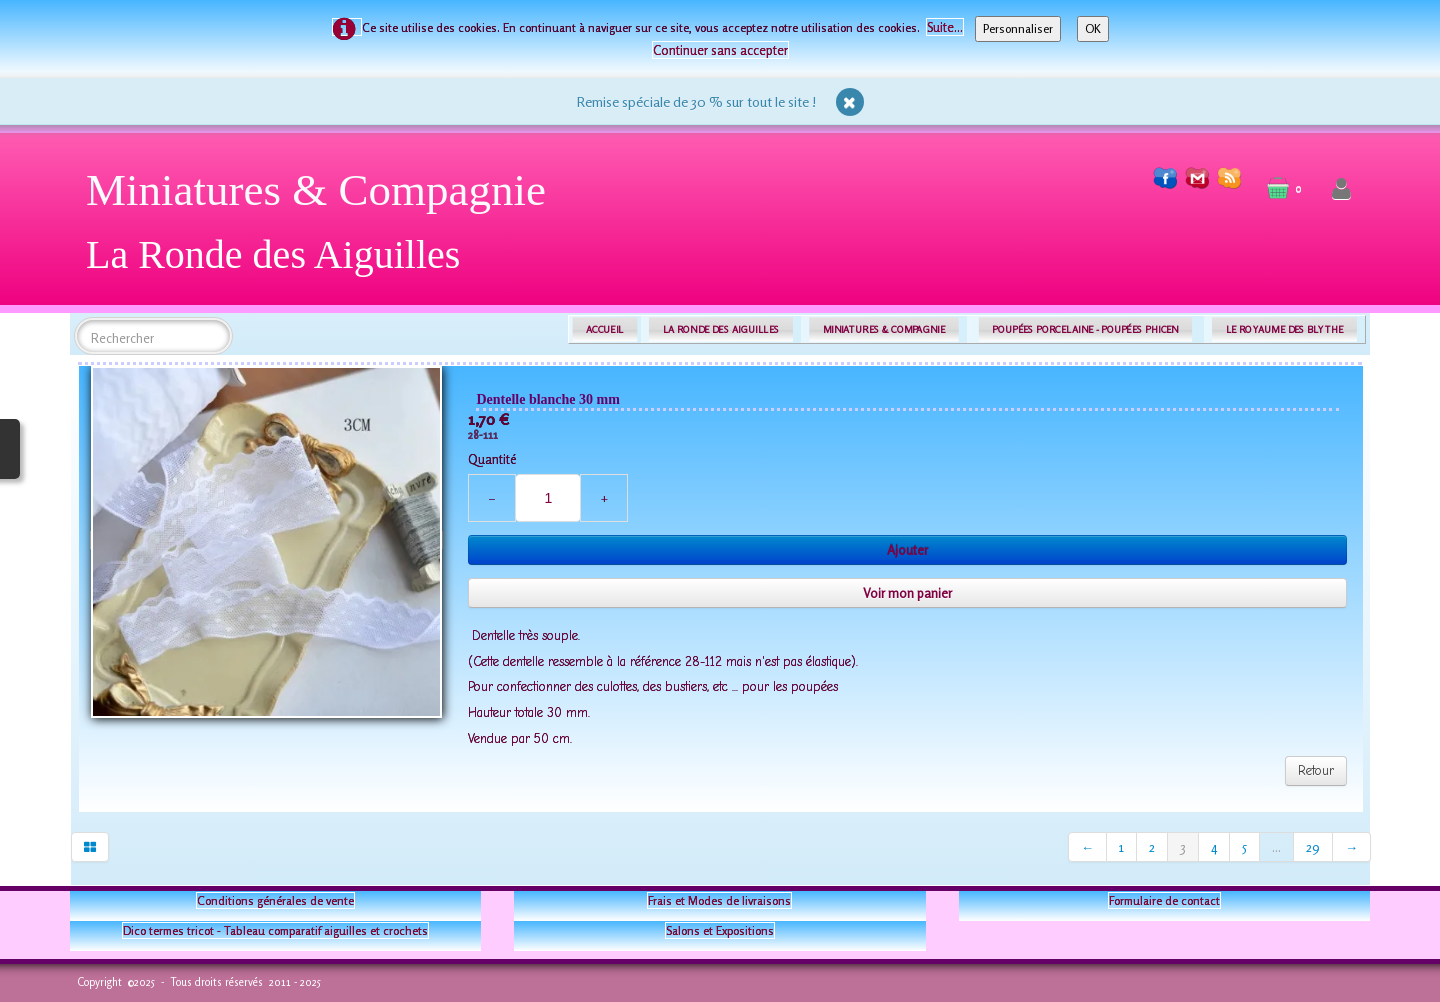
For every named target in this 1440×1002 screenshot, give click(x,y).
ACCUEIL (605, 329)
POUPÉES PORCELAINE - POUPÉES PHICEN (1085, 329)
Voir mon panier (907, 593)
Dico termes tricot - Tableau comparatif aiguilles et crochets (275, 930)
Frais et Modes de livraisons (719, 900)
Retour (1316, 770)
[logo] (323, 229)
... (1276, 847)
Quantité (492, 459)
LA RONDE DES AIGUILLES (721, 329)
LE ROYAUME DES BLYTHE (1285, 329)
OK (1093, 28)
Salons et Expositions (720, 930)
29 (1313, 847)
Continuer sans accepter (720, 50)
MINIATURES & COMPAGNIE (884, 329)
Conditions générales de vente (275, 900)
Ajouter (907, 550)
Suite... (945, 27)
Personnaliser (1018, 28)
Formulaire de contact (1164, 900)
